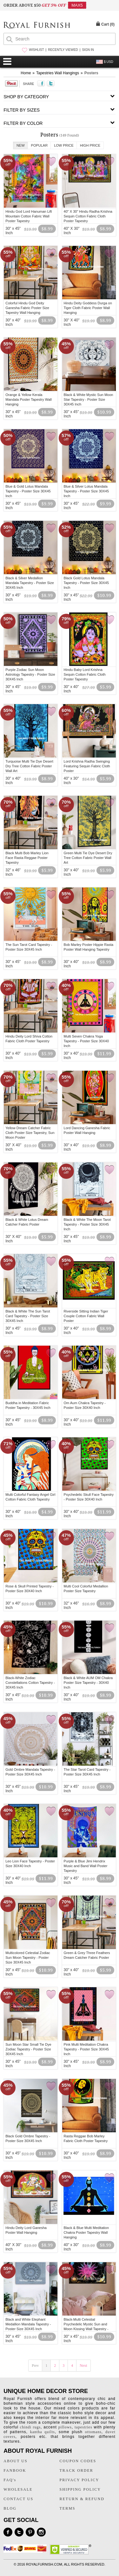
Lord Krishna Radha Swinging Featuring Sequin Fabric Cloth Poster (87, 766)
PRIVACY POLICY (79, 2480)
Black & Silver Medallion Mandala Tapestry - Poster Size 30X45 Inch (29, 582)
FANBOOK (14, 2470)
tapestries (83, 2427)
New (21, 145)
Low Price (64, 145)
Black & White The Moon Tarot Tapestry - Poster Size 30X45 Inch (87, 1224)
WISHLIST (36, 50)
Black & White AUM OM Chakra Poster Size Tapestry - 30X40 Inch (88, 1682)
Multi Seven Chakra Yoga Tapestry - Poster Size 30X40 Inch (86, 1041)
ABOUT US (15, 2461)
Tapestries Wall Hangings (57, 73)
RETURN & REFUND (82, 2499)
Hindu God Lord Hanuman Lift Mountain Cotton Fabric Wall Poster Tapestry (28, 216)
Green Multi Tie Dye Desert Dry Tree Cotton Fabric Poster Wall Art (88, 857)
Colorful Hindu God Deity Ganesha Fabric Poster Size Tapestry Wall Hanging (27, 307)
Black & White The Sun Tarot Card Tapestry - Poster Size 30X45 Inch (27, 1316)
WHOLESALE (17, 2489)
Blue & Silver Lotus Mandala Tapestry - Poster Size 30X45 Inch (86, 491)
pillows (65, 2427)
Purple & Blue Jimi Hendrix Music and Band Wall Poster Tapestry (86, 1866)
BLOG (10, 2508)
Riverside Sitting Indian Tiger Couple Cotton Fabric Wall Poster (86, 1316)
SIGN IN (88, 50)
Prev (35, 2365)
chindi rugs (30, 2427)
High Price (90, 145)
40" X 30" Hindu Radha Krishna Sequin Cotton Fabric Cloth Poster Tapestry (88, 216)
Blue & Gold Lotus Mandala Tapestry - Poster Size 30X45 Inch (27, 491)
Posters (91, 73)
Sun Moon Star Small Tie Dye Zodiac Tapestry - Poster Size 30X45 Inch (28, 2049)
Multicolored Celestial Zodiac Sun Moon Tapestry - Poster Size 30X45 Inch (27, 1957)
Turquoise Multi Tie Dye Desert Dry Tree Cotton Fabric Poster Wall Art (29, 766)
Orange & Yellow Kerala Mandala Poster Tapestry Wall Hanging (28, 399)
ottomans (93, 2432)
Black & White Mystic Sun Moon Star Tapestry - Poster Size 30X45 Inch (88, 399)
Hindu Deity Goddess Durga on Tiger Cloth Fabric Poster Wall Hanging (88, 307)
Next (83, 2365)
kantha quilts (42, 2432)
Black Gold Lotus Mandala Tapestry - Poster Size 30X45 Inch (86, 582)
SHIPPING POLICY (80, 2489)
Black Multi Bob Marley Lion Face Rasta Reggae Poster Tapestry (27, 857)
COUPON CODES (78, 2461)
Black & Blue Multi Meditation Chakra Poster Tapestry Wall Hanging (86, 2232)
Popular (39, 145)
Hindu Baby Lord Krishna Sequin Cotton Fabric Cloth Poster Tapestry (85, 674)
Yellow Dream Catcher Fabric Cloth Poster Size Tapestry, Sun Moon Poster (29, 1132)
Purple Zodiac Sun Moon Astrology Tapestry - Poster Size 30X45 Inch (30, 674)
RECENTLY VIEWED (63, 50)
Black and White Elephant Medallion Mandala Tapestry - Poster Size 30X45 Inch (28, 2324)
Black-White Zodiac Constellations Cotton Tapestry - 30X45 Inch (30, 1682)
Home (26, 73)
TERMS (68, 2508)
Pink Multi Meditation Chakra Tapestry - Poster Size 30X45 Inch (86, 2049)
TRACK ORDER (76, 2470)
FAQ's (9, 2480)
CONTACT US (18, 2499)
